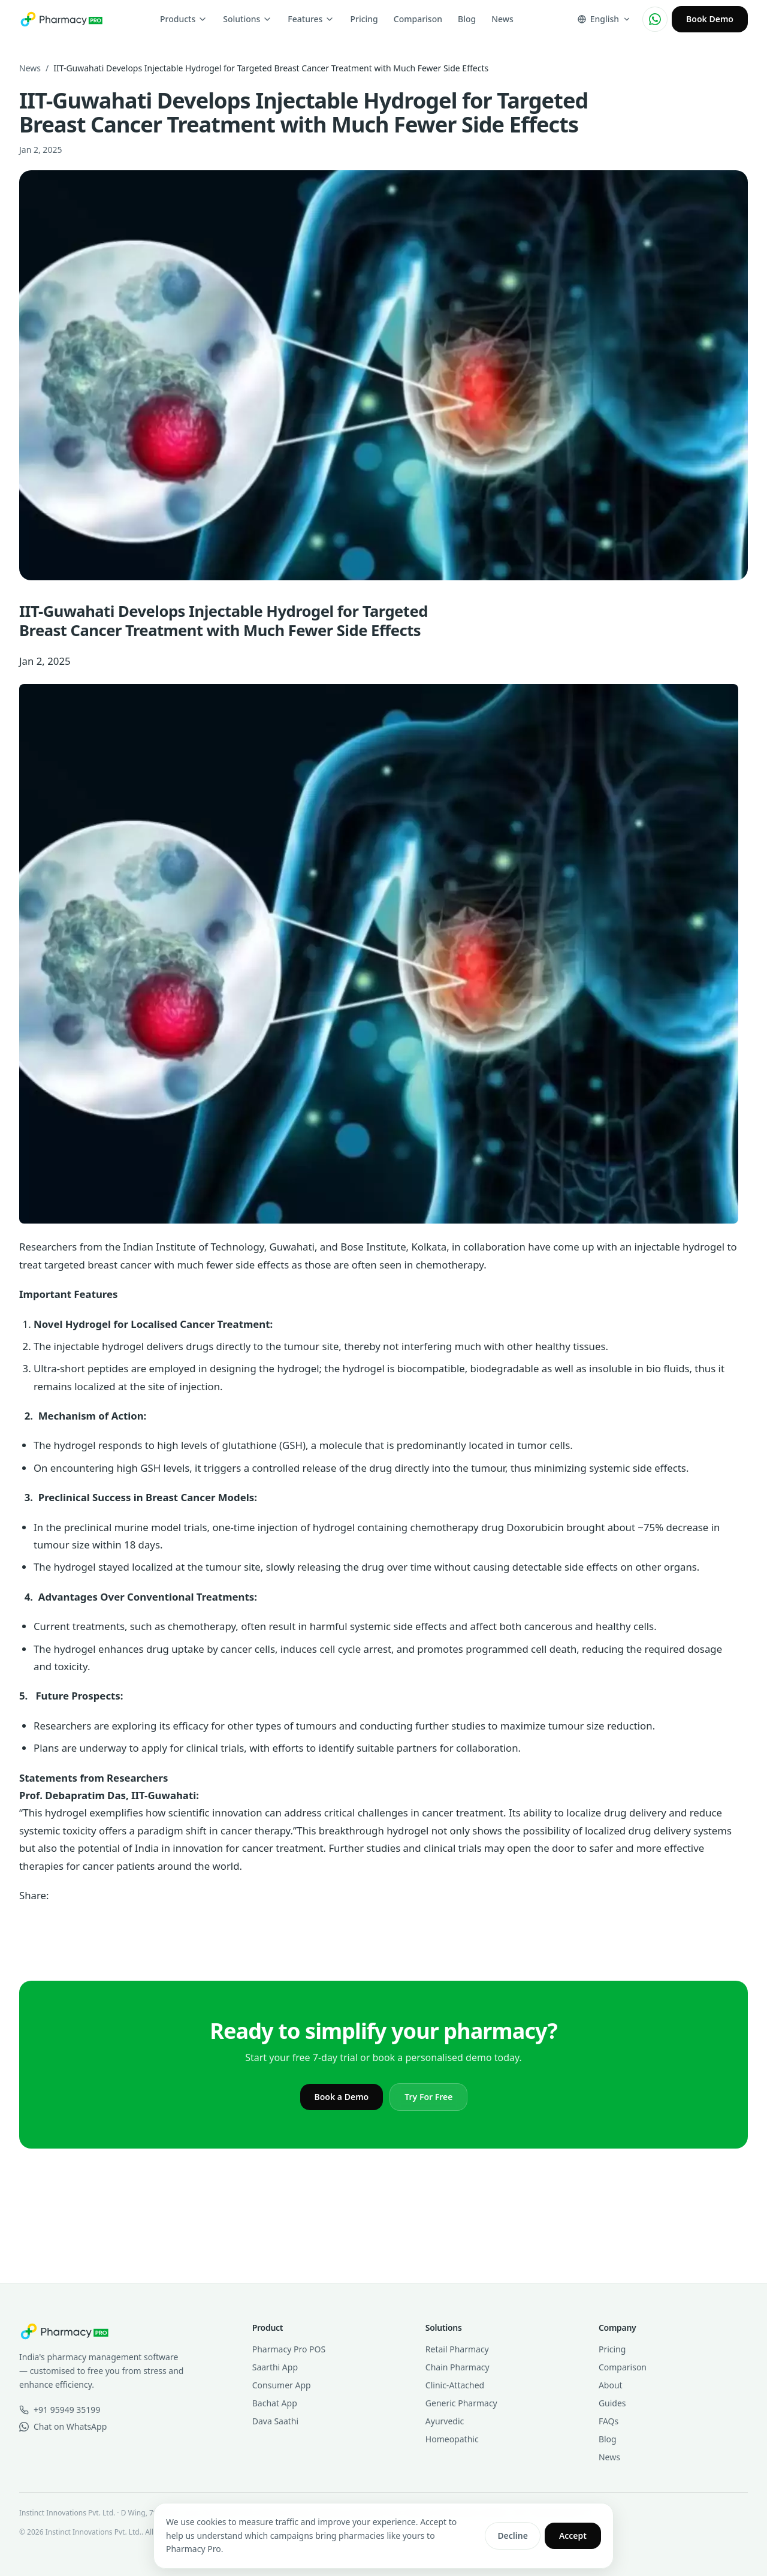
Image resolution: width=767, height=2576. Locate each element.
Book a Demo (342, 2096)
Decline (512, 2535)
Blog (467, 19)
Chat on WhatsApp (63, 2426)
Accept (573, 2535)
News (502, 19)
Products (183, 19)
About (611, 2385)
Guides (612, 2403)
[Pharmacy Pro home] (61, 19)
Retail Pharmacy (457, 2349)
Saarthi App (275, 2367)
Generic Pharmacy (461, 2403)
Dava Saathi (275, 2421)
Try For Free (428, 2096)
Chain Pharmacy (457, 2367)
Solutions (247, 19)
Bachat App (274, 2403)
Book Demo (709, 19)
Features (311, 19)
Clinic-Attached (454, 2385)
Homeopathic (452, 2439)
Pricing (364, 19)
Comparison (418, 19)
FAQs (608, 2421)
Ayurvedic (444, 2421)
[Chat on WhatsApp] (655, 19)
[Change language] (604, 19)
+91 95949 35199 (59, 2409)
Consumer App (281, 2385)
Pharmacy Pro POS (288, 2349)
